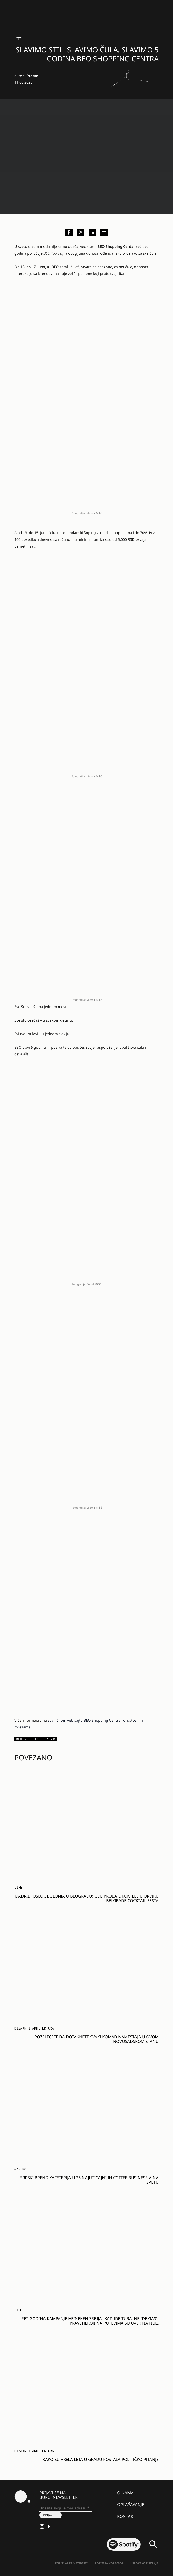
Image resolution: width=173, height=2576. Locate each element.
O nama (125, 2492)
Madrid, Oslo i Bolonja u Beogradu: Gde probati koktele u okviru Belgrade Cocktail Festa (87, 1898)
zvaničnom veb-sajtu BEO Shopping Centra (84, 1720)
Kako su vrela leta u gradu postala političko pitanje (101, 2459)
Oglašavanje (130, 2504)
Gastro (20, 2169)
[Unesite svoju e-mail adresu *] (65, 2508)
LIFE (18, 39)
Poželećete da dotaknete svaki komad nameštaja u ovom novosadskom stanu (96, 2039)
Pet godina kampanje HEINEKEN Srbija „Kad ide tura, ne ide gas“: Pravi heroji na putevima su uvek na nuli (90, 2321)
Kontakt (126, 2516)
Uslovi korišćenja (144, 2563)
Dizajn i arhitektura (34, 2028)
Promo (32, 75)
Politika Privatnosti (71, 2563)
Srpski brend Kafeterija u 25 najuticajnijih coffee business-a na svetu (89, 2180)
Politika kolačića (109, 2563)
